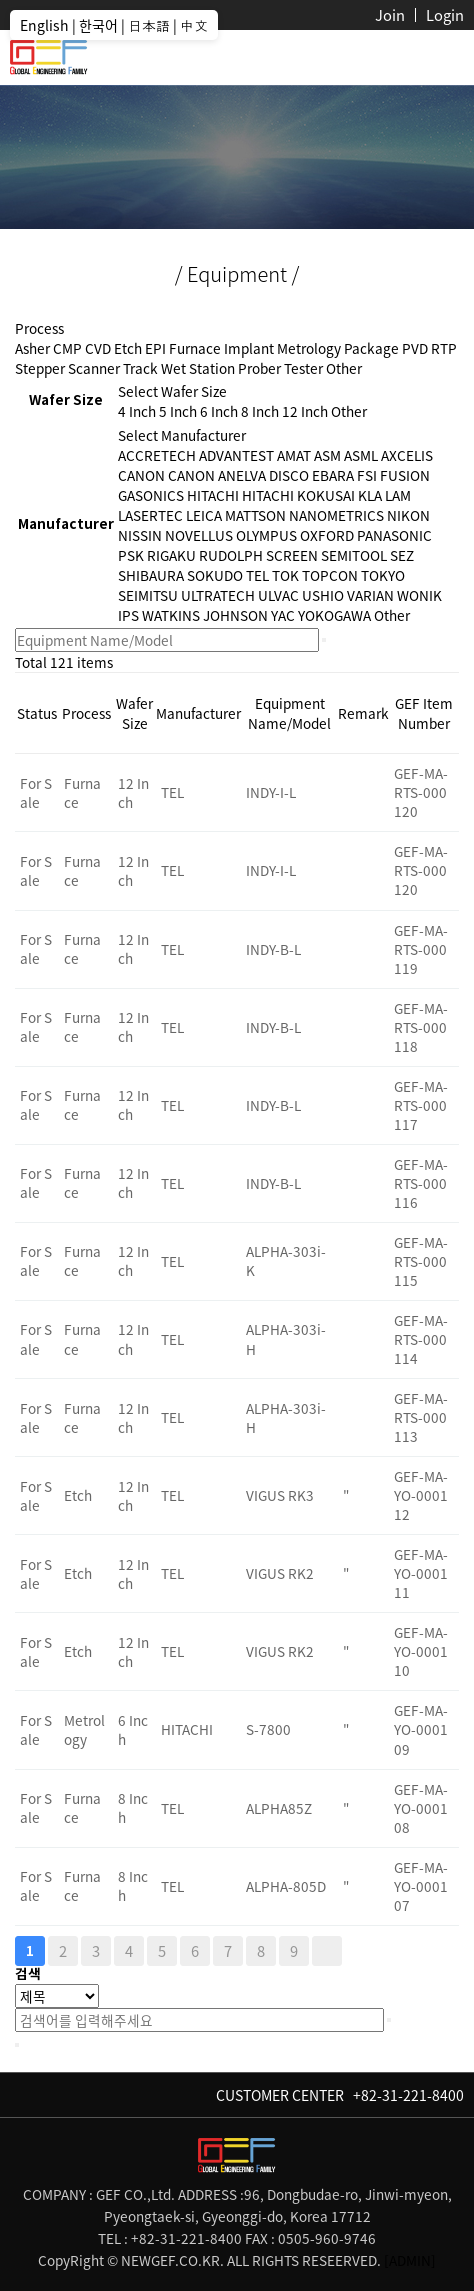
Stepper (40, 368)
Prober (259, 368)
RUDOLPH (231, 555)
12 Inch (305, 411)
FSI (367, 475)
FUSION (405, 475)
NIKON (408, 515)
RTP (444, 348)
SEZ (402, 555)
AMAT (294, 455)
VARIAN (370, 595)
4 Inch (137, 411)
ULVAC (278, 595)
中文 (194, 25)
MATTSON (255, 515)
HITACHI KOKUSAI (298, 495)
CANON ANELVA (217, 475)
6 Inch (219, 411)
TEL (257, 575)
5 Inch (178, 411)
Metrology (309, 348)
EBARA (333, 475)
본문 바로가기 (0, 0)
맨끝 (327, 1951)
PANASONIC (394, 535)
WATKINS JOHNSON (205, 615)
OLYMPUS (266, 535)
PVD (415, 348)
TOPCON (330, 575)
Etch (128, 348)
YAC (283, 615)
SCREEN (292, 555)
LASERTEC (150, 515)
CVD (98, 348)
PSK (131, 555)
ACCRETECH (157, 455)
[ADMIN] (410, 2260)
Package (371, 348)
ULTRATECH (218, 595)
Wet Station (198, 368)
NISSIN (140, 535)
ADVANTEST (236, 455)
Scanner (94, 368)
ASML (361, 455)
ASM (327, 455)
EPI (155, 348)
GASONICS (151, 495)
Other (344, 368)
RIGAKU (171, 555)
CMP (67, 348)
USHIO (323, 595)
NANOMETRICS (336, 515)
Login (445, 15)
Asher (32, 348)
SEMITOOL (354, 555)
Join (390, 15)
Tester (303, 368)
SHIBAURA (151, 575)
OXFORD (327, 535)
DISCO (289, 475)
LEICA (204, 515)
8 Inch (260, 411)
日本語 (149, 25)
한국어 (98, 25)
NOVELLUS (199, 535)
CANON (141, 475)
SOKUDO (215, 575)
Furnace (195, 348)
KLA (370, 495)
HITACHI (213, 495)
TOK (285, 575)
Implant (249, 348)
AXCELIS (407, 455)
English (44, 25)
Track (140, 368)
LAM (398, 495)
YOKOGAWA (334, 615)
